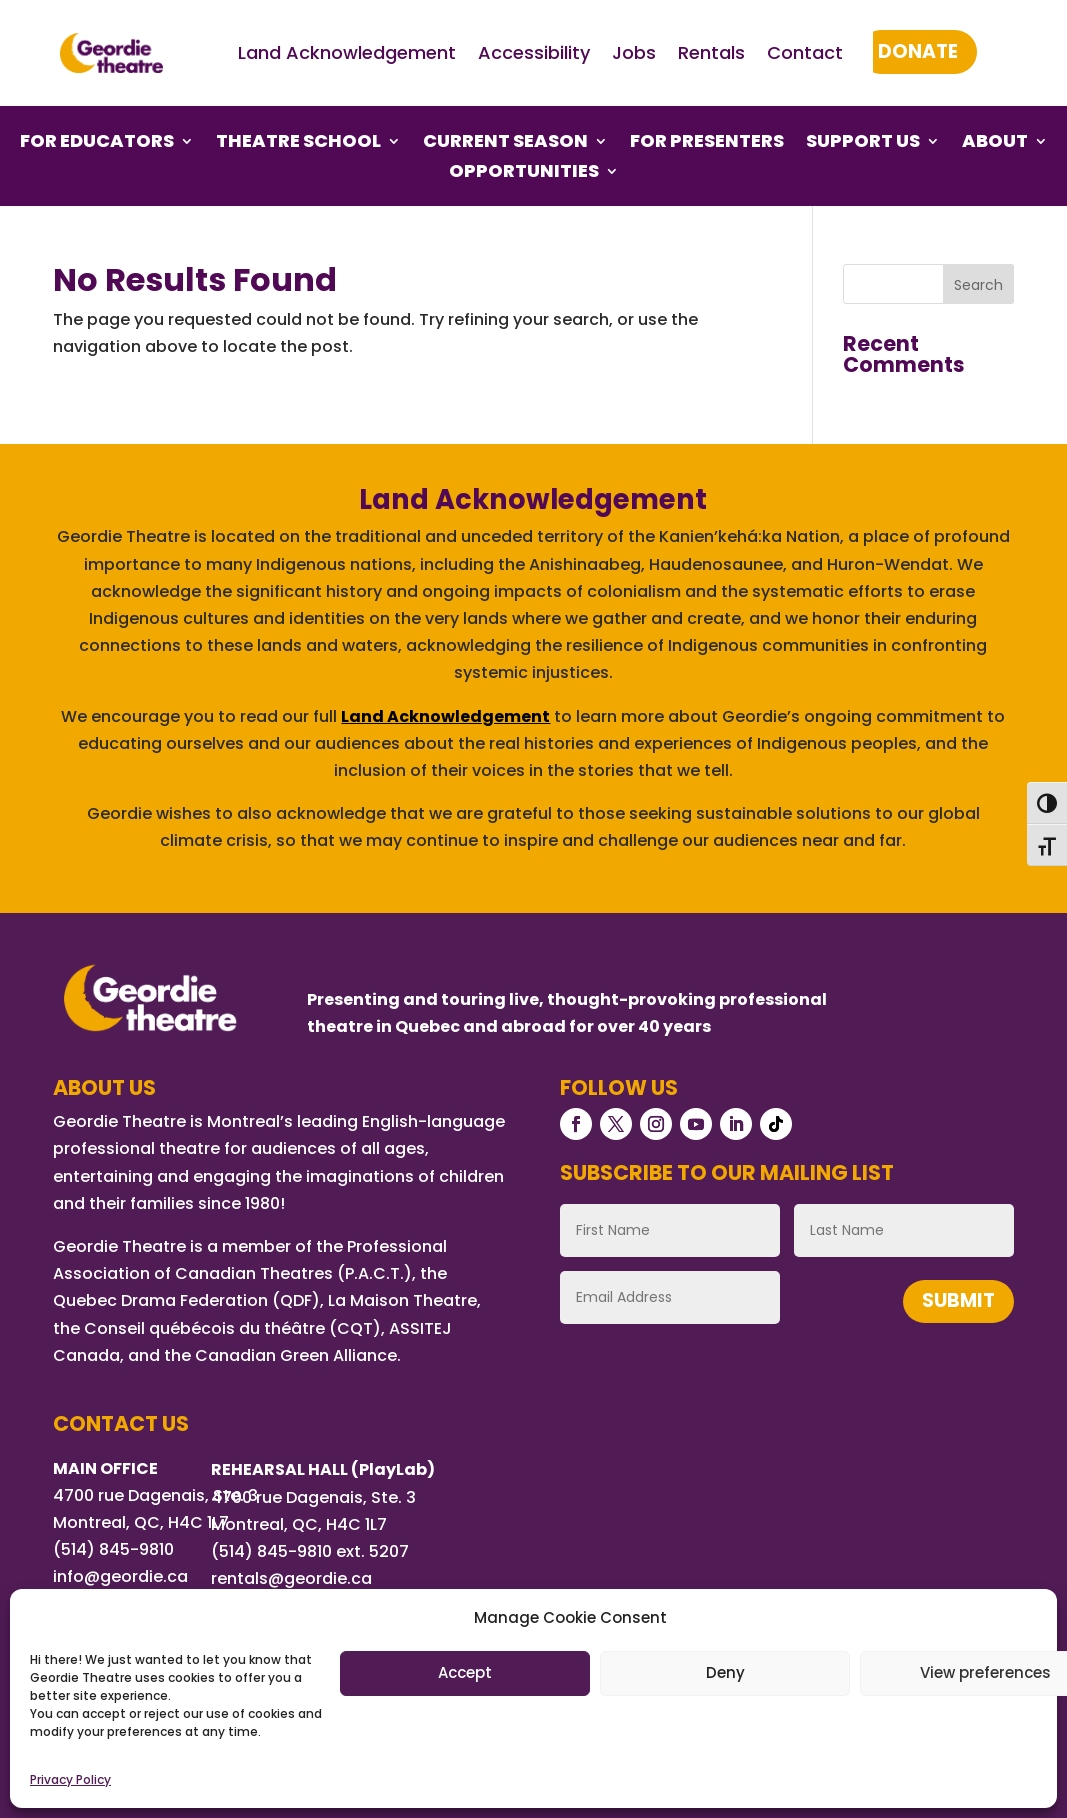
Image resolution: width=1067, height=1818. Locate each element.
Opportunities (524, 173)
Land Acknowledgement (347, 52)
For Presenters (707, 143)
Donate (918, 51)
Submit (958, 1300)
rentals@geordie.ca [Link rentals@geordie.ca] (291, 1578)
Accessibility (534, 52)
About (995, 143)
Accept (465, 1672)
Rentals (711, 52)
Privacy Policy (70, 1779)
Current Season (505, 143)
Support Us (863, 143)
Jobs (634, 52)
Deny (725, 1672)
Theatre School (298, 143)
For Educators (97, 143)
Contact (805, 52)
